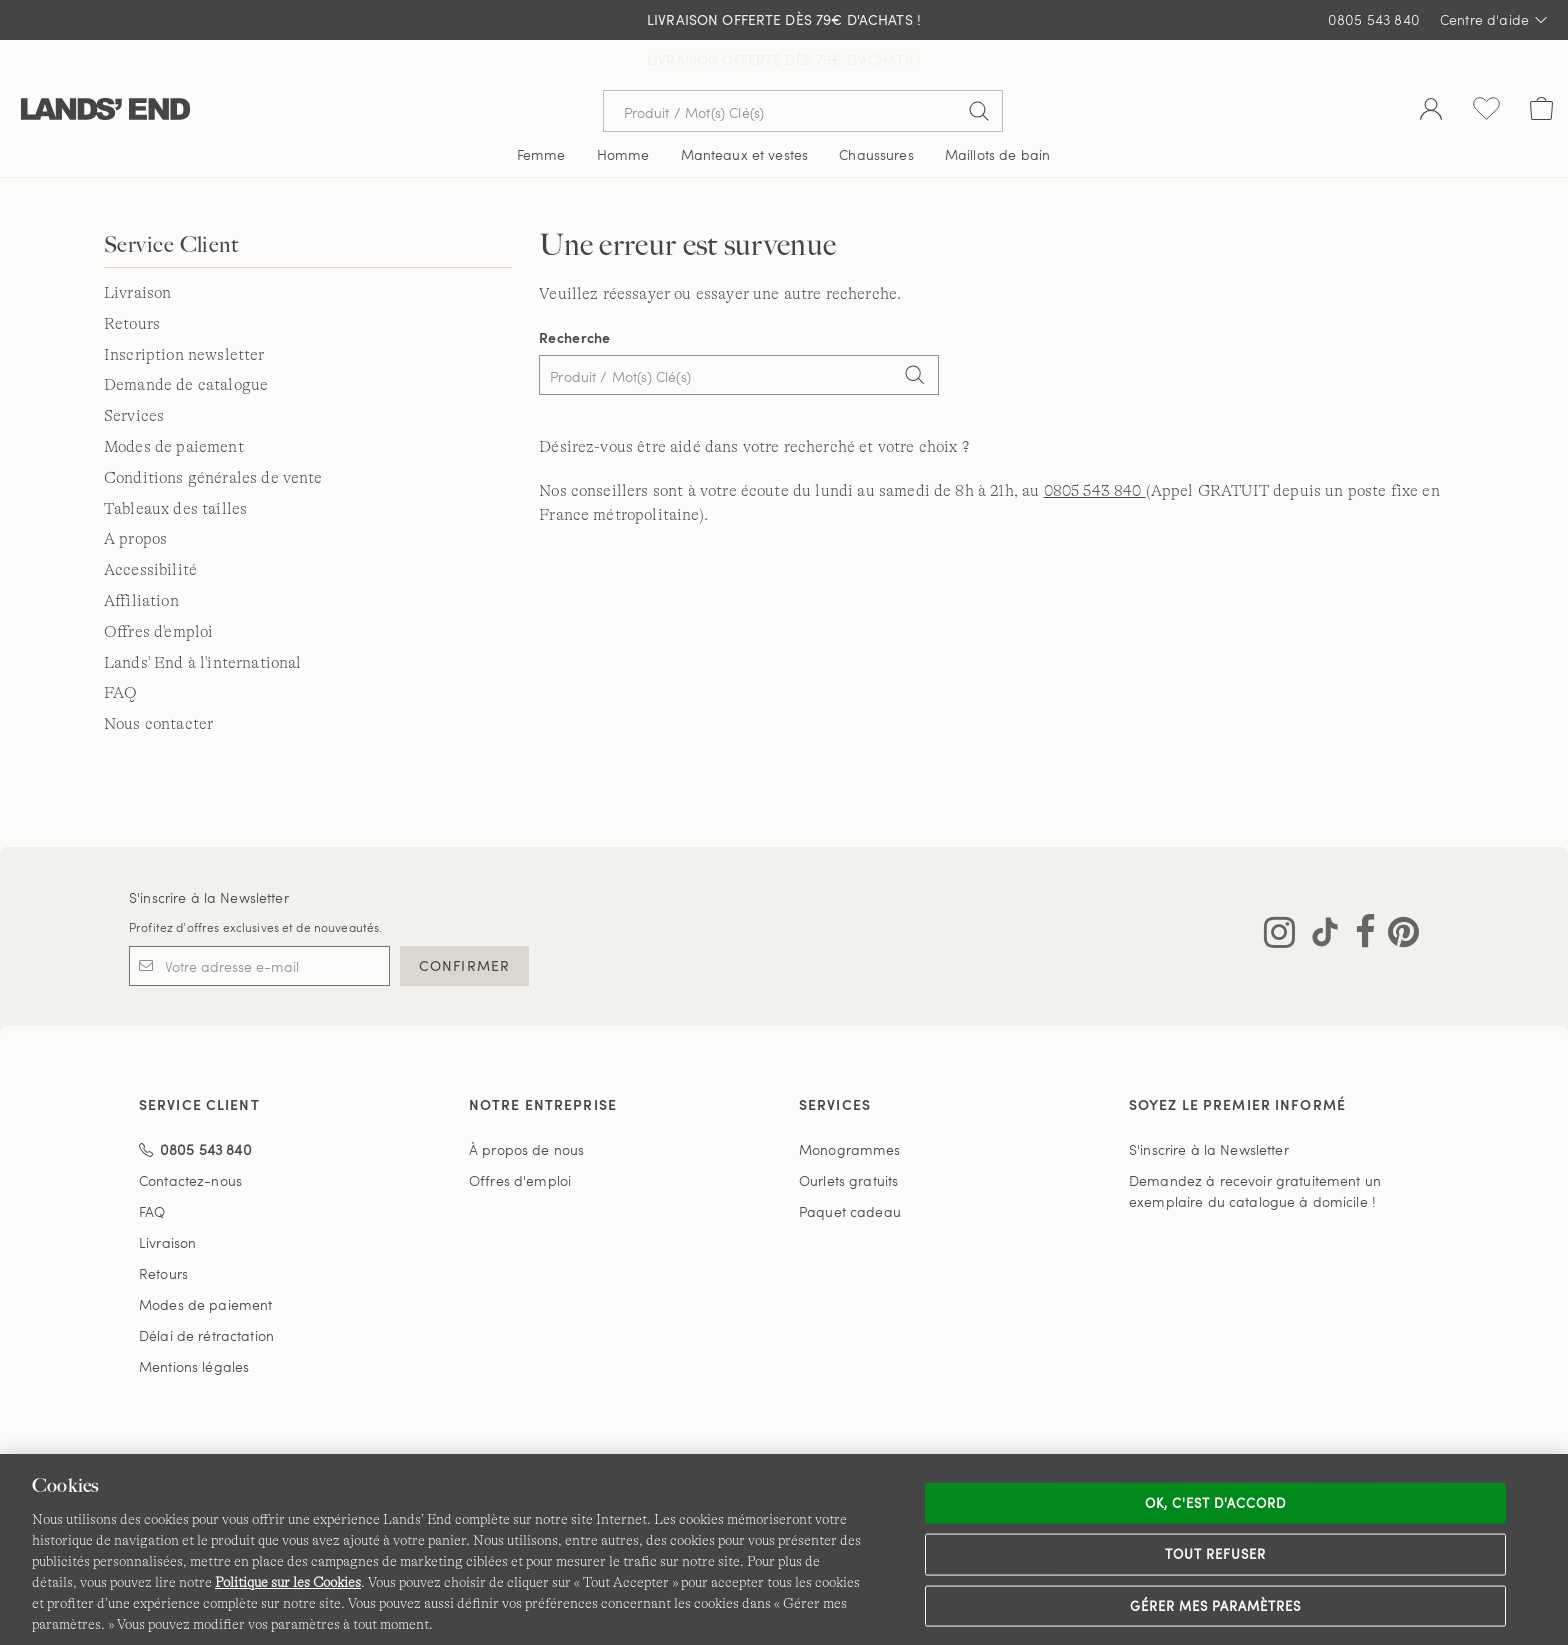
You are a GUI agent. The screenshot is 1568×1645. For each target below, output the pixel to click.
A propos (135, 499)
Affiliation (141, 561)
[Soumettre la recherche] (979, 71)
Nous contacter (158, 684)
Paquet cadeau (850, 1171)
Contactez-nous (190, 1140)
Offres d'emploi (158, 592)
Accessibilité (150, 530)
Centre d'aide (1494, 20)
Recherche (575, 297)
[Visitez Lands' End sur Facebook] (1359, 897)
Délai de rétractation (206, 1295)
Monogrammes (850, 1109)
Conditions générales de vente (213, 438)
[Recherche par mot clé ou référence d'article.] (803, 71)
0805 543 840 (1374, 19)
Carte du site (1108, 1444)
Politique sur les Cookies (288, 1582)
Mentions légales (194, 1326)
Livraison (137, 253)
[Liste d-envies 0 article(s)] (1486, 71)
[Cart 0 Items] (1541, 71)
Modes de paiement (174, 407)
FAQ (120, 653)
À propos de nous (526, 1109)
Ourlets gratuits (848, 1140)
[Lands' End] (105, 70)
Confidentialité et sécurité (724, 1444)
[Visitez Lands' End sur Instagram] (1279, 897)
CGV (603, 1444)
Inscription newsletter (184, 315)
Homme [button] (623, 114)
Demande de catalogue (186, 345)
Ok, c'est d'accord (1216, 1502)
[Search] (914, 337)
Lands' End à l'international (202, 623)
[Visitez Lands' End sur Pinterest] (1397, 897)
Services (134, 376)
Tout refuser (1216, 1554)
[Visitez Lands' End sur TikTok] (1319, 897)
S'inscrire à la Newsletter (209, 857)
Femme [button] (541, 114)
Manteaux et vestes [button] (745, 114)
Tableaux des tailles (175, 469)
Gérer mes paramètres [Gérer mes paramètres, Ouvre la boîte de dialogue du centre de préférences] (1216, 1605)
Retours (132, 284)
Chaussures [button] (876, 114)
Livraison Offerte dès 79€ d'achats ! (784, 19)
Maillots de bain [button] (997, 114)
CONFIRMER (464, 925)
